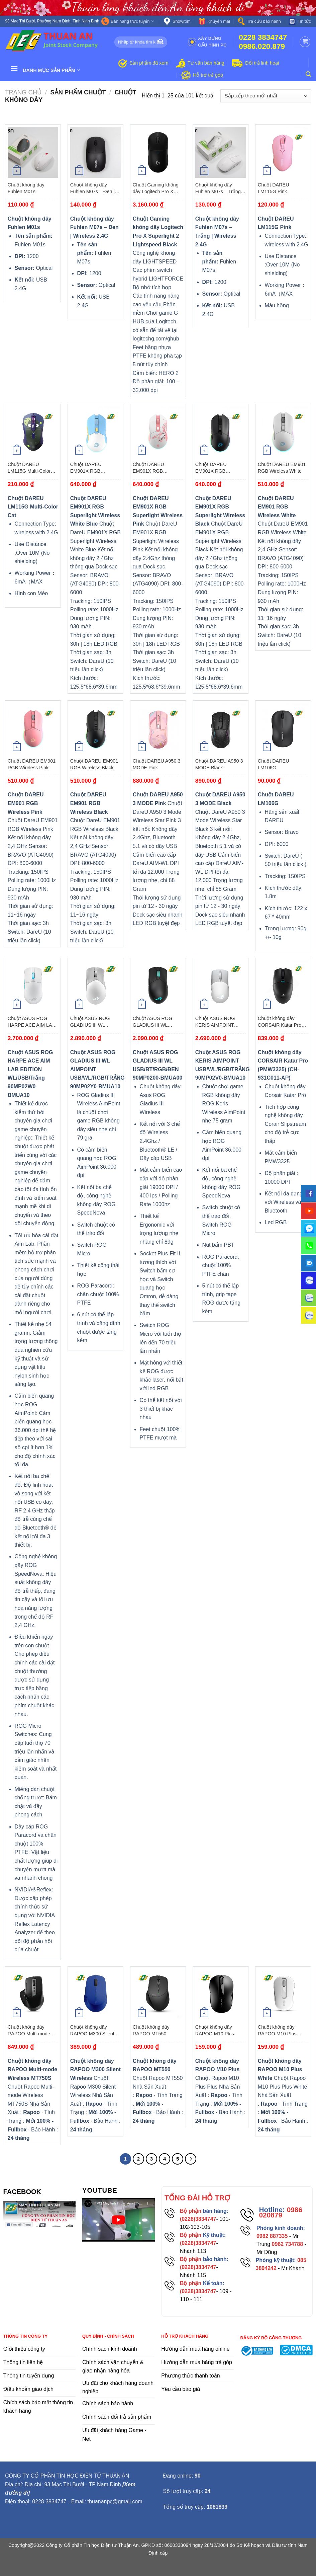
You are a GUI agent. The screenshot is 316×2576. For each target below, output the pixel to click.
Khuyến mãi (214, 21)
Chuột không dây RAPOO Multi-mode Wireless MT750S (29, 2030)
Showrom (177, 21)
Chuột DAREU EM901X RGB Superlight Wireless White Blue (91, 468)
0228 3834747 (263, 37)
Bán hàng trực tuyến (127, 21)
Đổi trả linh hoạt (262, 63)
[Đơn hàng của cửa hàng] (265, 95)
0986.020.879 (262, 46)
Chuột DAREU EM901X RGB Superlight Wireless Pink (153, 468)
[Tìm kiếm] (308, 74)
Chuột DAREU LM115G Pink (273, 188)
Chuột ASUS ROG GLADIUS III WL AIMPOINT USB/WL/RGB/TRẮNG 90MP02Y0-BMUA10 (94, 1022)
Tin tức (299, 21)
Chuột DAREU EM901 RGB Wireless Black (94, 764)
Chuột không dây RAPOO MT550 (151, 2030)
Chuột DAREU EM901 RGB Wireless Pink (32, 764)
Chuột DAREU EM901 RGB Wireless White (282, 468)
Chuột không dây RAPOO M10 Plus (214, 2030)
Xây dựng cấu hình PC (207, 42)
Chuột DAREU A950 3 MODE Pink (157, 764)
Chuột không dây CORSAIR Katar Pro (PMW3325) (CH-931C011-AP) (279, 1022)
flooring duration (158, 2567)
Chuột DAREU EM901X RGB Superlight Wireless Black (216, 468)
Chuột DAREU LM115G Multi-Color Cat (29, 468)
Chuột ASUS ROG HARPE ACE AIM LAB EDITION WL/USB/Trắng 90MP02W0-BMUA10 (31, 1022)
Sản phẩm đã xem (149, 63)
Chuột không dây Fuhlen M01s (26, 188)
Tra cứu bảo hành (259, 21)
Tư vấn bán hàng (206, 63)
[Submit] (161, 42)
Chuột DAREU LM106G (273, 764)
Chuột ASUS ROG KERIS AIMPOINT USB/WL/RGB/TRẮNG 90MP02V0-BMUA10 (219, 1022)
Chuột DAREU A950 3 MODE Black (219, 764)
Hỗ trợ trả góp (208, 75)
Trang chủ (23, 92)
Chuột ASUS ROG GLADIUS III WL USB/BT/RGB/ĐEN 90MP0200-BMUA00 (155, 1022)
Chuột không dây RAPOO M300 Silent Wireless (92, 2030)
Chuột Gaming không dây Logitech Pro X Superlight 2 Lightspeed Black (158, 188)
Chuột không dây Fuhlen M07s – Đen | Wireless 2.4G (92, 188)
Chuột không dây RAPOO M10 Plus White (277, 2030)
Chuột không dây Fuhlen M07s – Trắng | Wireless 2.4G (219, 188)
